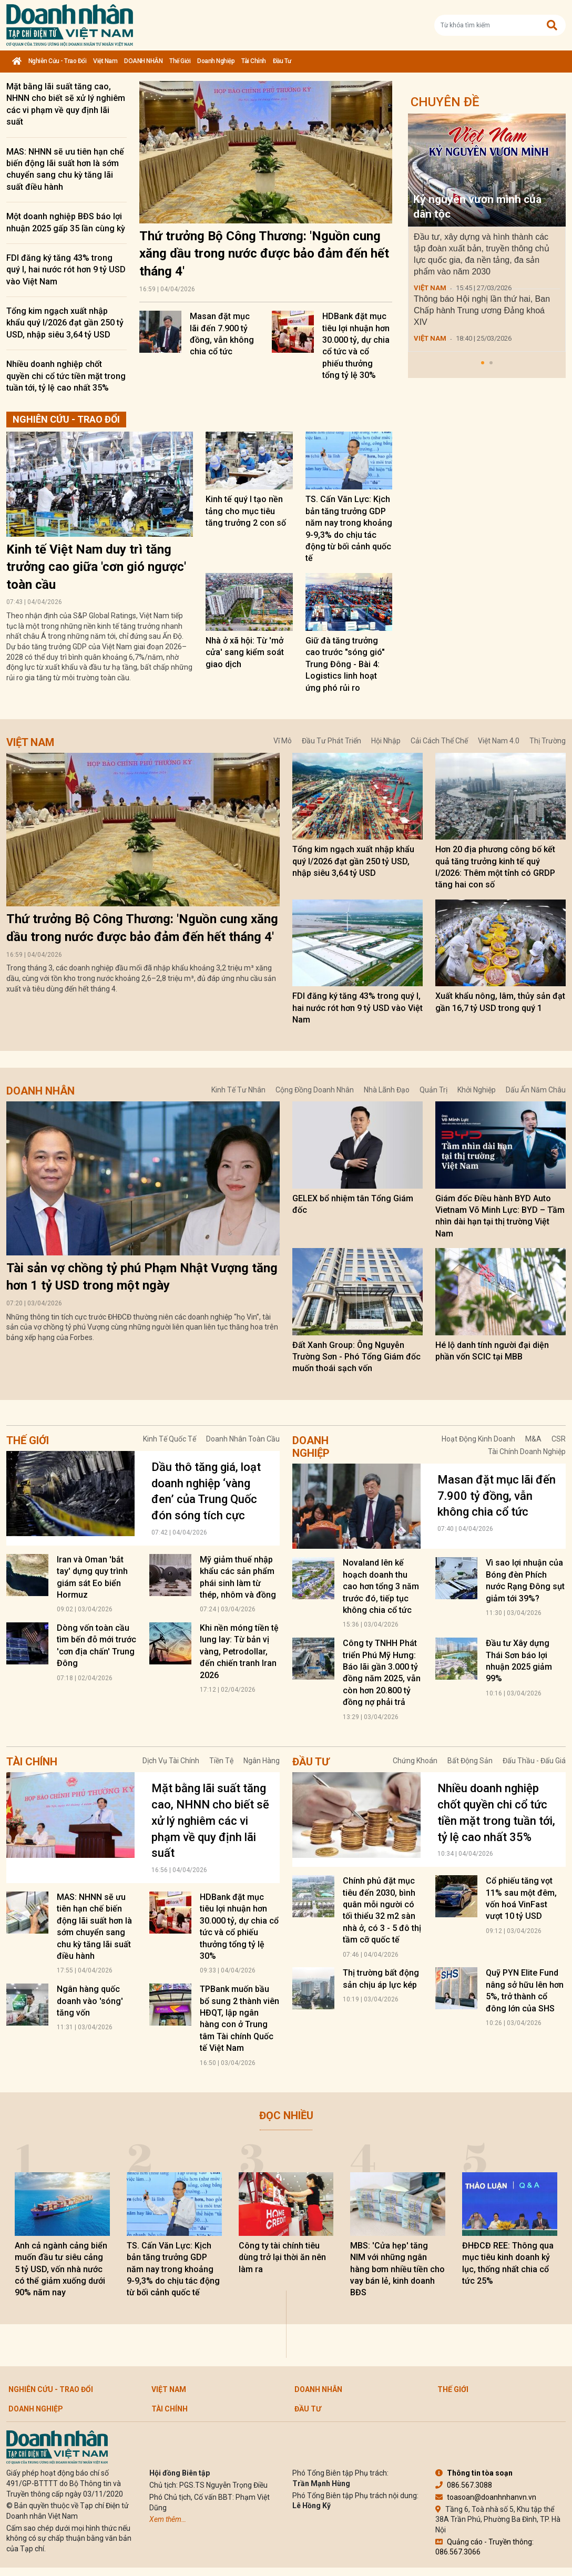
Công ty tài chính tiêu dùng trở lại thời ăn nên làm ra (282, 2257)
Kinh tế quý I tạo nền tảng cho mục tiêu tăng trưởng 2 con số (246, 511)
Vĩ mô (282, 741)
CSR (558, 1439)
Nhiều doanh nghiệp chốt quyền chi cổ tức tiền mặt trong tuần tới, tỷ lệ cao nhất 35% (66, 376)
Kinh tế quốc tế (169, 1439)
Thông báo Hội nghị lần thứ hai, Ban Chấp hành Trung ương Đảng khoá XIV (482, 310)
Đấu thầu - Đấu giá (534, 1760)
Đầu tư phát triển (331, 741)
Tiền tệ (221, 1760)
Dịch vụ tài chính (170, 1760)
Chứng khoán (415, 1760)
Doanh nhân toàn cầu (243, 1439)
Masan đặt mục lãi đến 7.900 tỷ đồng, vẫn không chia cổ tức (496, 1496)
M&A (533, 1439)
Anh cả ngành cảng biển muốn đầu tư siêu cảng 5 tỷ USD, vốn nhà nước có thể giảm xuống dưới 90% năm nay (61, 2269)
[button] (482, 362)
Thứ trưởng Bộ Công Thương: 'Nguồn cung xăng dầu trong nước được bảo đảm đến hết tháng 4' (264, 254)
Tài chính (253, 61)
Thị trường (547, 741)
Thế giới (179, 61)
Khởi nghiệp (476, 1090)
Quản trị (433, 1090)
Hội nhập (386, 741)
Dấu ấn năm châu (536, 1090)
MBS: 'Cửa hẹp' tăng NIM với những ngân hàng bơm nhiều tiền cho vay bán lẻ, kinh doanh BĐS (397, 2269)
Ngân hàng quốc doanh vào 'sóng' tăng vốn (90, 2001)
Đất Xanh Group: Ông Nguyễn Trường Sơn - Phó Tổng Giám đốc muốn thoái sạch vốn (356, 1357)
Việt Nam (105, 61)
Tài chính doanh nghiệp (527, 1451)
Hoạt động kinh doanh (478, 1439)
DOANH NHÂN (143, 61)
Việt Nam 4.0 (498, 741)
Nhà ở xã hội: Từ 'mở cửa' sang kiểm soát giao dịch (245, 652)
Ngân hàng (261, 1760)
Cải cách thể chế (439, 741)
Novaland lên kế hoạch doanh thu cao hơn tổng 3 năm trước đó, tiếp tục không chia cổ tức (381, 1586)
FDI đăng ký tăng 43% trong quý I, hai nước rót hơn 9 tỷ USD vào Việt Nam (66, 270)
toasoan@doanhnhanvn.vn (485, 2497)
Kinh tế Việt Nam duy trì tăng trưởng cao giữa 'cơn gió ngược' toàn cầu (96, 567)
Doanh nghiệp (215, 61)
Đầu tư (282, 61)
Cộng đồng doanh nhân (314, 1090)
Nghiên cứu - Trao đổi (57, 61)
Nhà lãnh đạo (387, 1090)
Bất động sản (470, 1760)
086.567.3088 (463, 2485)
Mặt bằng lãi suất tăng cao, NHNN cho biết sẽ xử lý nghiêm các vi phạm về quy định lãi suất (210, 1820)
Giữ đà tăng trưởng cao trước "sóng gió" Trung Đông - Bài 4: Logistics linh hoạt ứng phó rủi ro (345, 664)
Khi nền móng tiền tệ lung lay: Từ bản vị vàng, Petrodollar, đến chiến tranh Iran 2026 (239, 1651)
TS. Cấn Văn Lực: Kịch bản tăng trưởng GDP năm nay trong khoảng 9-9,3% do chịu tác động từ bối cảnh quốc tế (173, 2269)
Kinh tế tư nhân (238, 1090)
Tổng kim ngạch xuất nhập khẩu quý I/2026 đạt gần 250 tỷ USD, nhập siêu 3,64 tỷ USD (65, 323)
